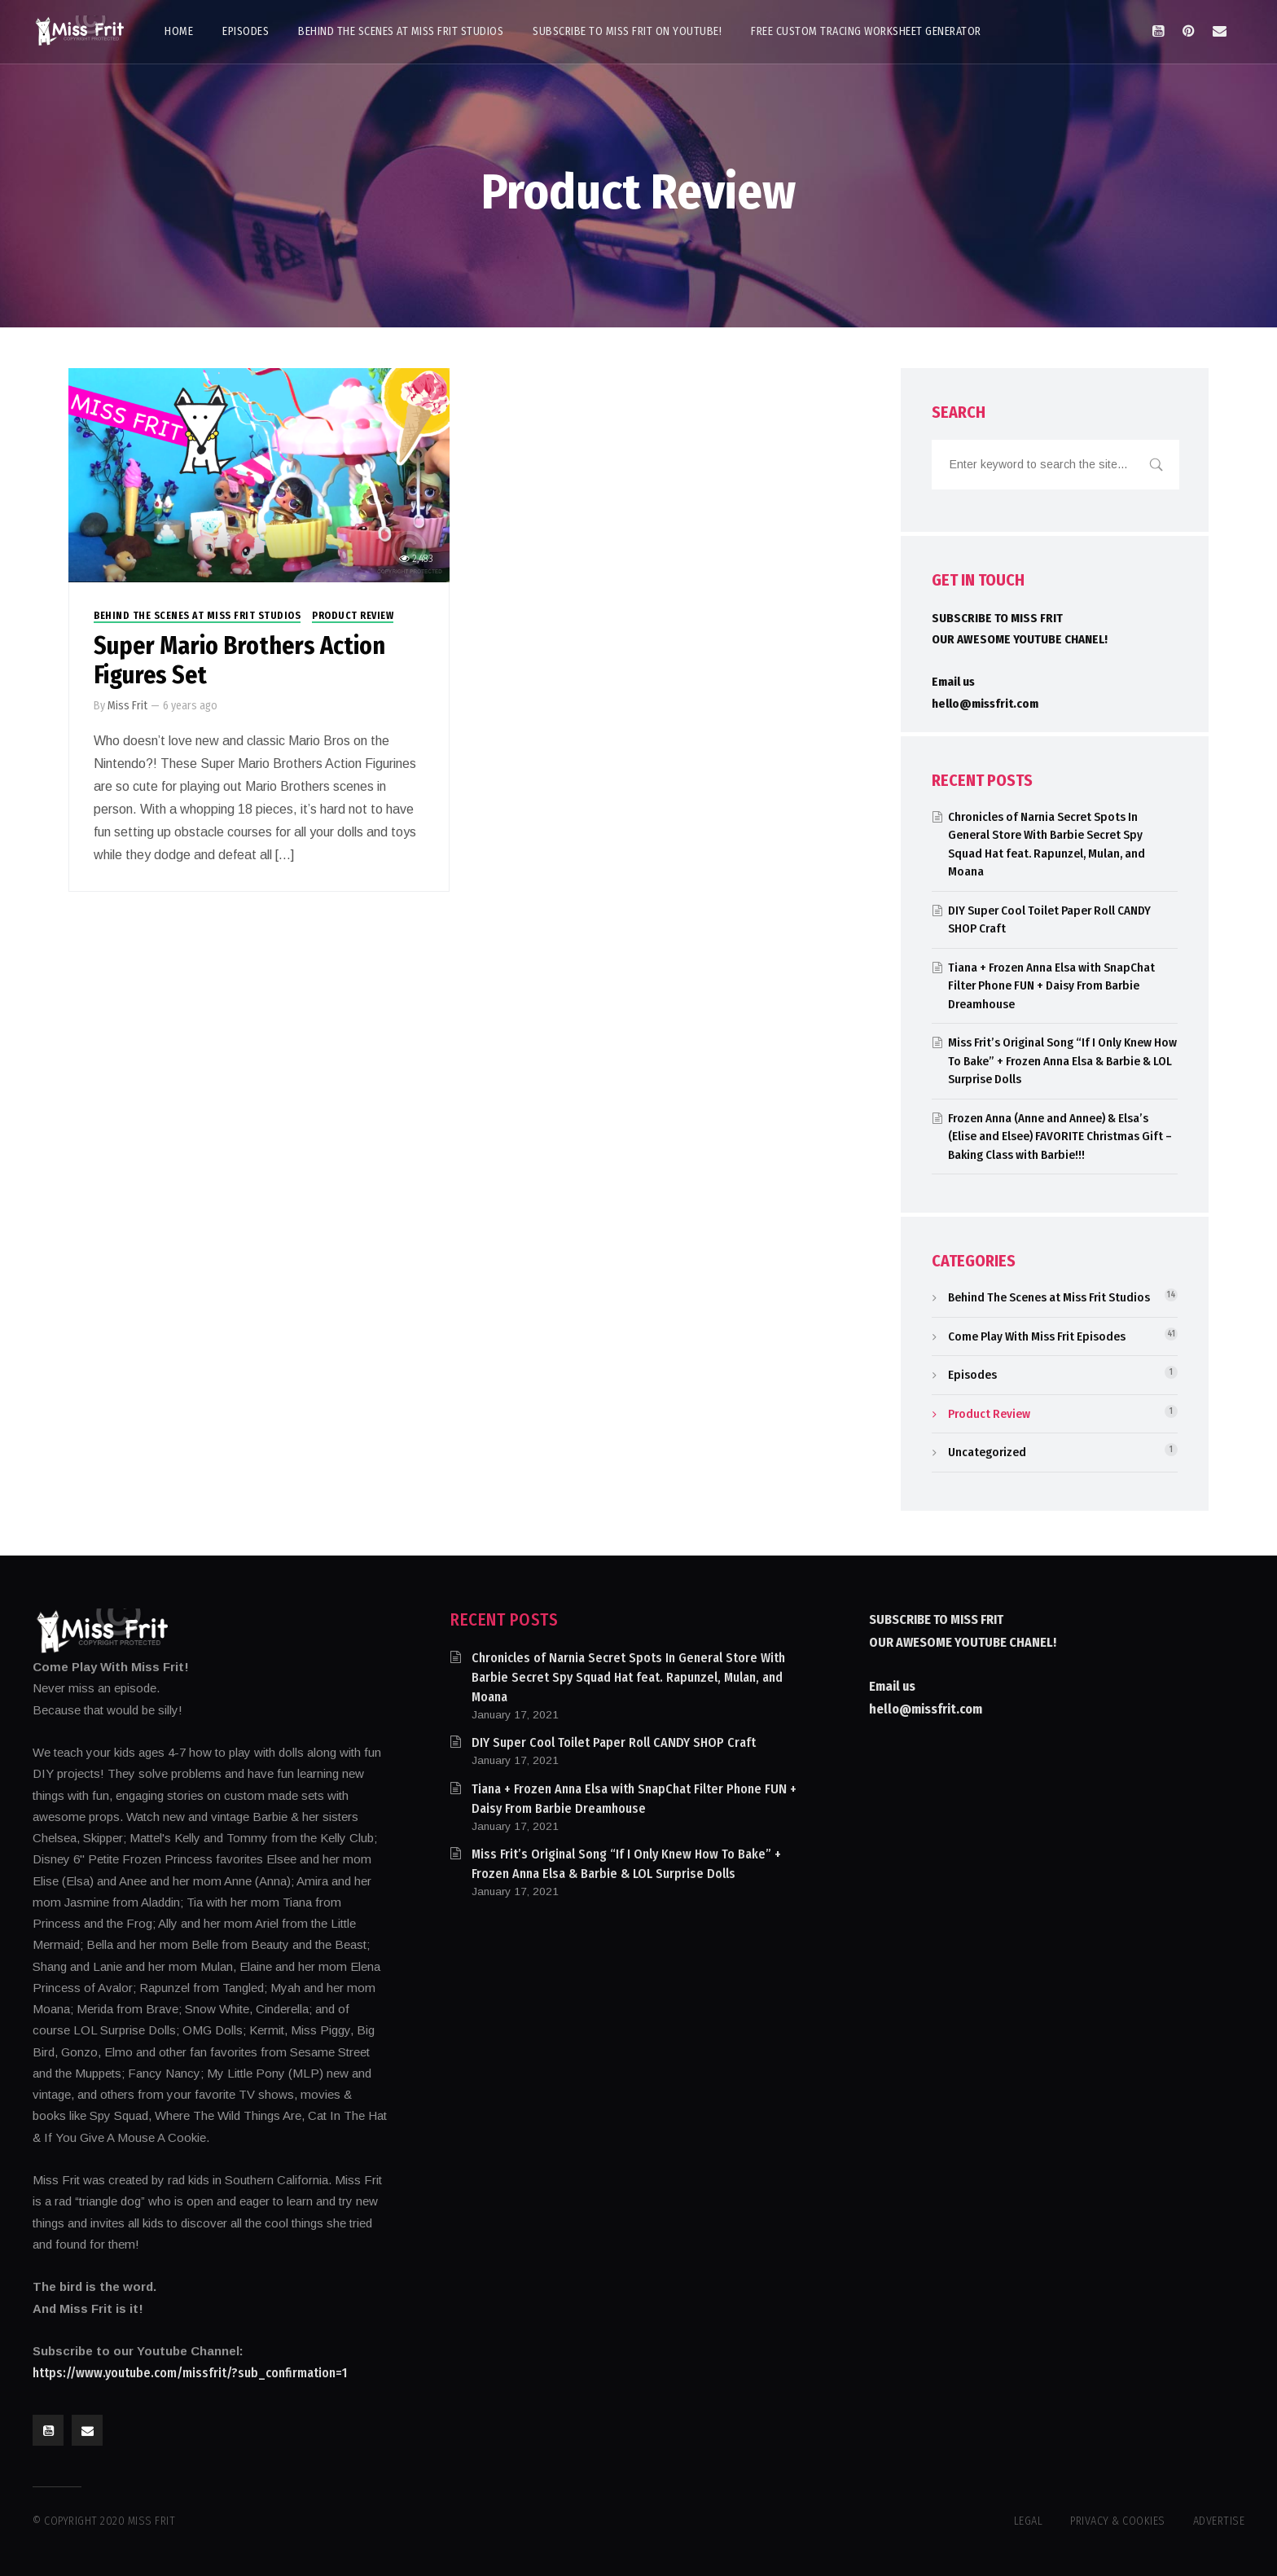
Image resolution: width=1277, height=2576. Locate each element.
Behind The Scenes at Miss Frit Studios (197, 615)
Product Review (352, 615)
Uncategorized (987, 1452)
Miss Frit (127, 706)
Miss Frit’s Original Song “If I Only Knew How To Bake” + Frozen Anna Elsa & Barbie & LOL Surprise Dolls (1062, 1060)
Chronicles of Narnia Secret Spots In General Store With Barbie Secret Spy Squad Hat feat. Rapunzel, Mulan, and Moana (628, 1677)
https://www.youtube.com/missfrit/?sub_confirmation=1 (190, 2373)
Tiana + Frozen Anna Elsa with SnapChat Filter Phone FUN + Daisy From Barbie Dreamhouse (1051, 986)
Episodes (972, 1374)
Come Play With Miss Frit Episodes (1037, 1336)
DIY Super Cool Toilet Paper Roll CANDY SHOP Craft (614, 1742)
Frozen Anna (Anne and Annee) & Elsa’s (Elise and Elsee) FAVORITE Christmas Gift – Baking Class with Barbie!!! (1060, 1136)
